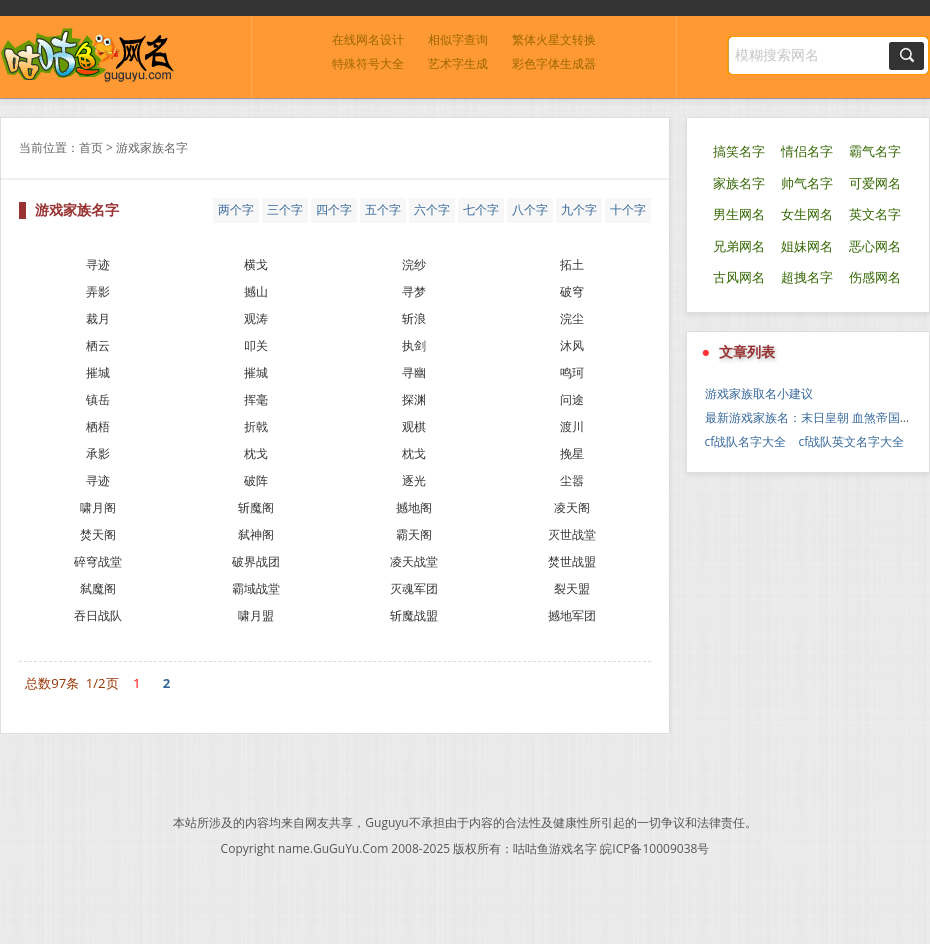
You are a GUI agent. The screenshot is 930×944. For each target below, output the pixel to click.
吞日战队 (98, 615)
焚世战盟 (572, 561)
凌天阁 (572, 507)
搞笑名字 (739, 151)
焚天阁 (98, 534)
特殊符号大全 (368, 63)
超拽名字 (807, 277)
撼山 (256, 291)
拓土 (572, 264)
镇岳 (98, 399)
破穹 (572, 291)
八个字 (530, 209)
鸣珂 (572, 372)
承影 (98, 453)
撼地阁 (414, 507)
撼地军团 (572, 615)
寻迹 (98, 264)
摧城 (98, 372)
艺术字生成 (458, 63)
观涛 (256, 318)
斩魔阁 (256, 507)
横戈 (256, 264)
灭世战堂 (572, 534)
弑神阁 (256, 534)
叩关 (256, 345)
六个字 (432, 209)
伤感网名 (875, 277)
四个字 (334, 209)
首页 (91, 147)
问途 (572, 399)
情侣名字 (807, 151)
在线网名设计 (368, 39)
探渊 (414, 399)
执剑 (414, 345)
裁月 (98, 318)
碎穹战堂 (98, 561)
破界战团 (256, 561)
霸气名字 (875, 151)
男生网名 (739, 214)
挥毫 (256, 399)
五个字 (383, 209)
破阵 (256, 480)
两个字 (236, 209)
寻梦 (414, 291)
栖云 (98, 345)
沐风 (572, 345)
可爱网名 (875, 183)
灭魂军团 (414, 588)
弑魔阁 (98, 588)
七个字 (481, 209)
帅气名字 (807, 183)
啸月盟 (256, 615)
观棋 (414, 426)
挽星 (572, 453)
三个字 (285, 209)
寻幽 (414, 372)
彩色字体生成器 (554, 63)
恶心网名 (875, 246)
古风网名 (739, 277)
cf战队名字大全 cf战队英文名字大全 (805, 441)
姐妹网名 (807, 246)
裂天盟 (572, 588)
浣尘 (572, 318)
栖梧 (98, 426)
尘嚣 (572, 480)
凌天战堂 (414, 561)
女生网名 (807, 214)
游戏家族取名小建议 (759, 393)
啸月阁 (98, 507)
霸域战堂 (256, 588)
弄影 (98, 291)
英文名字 (875, 214)
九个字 (579, 209)
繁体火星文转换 (554, 39)
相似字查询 (458, 39)
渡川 (572, 426)
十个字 (628, 209)
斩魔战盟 (414, 615)
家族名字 (739, 183)
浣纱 (414, 264)
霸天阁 (414, 534)
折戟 (256, 426)
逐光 (414, 480)
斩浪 (414, 318)
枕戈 (256, 453)
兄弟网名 (739, 246)
